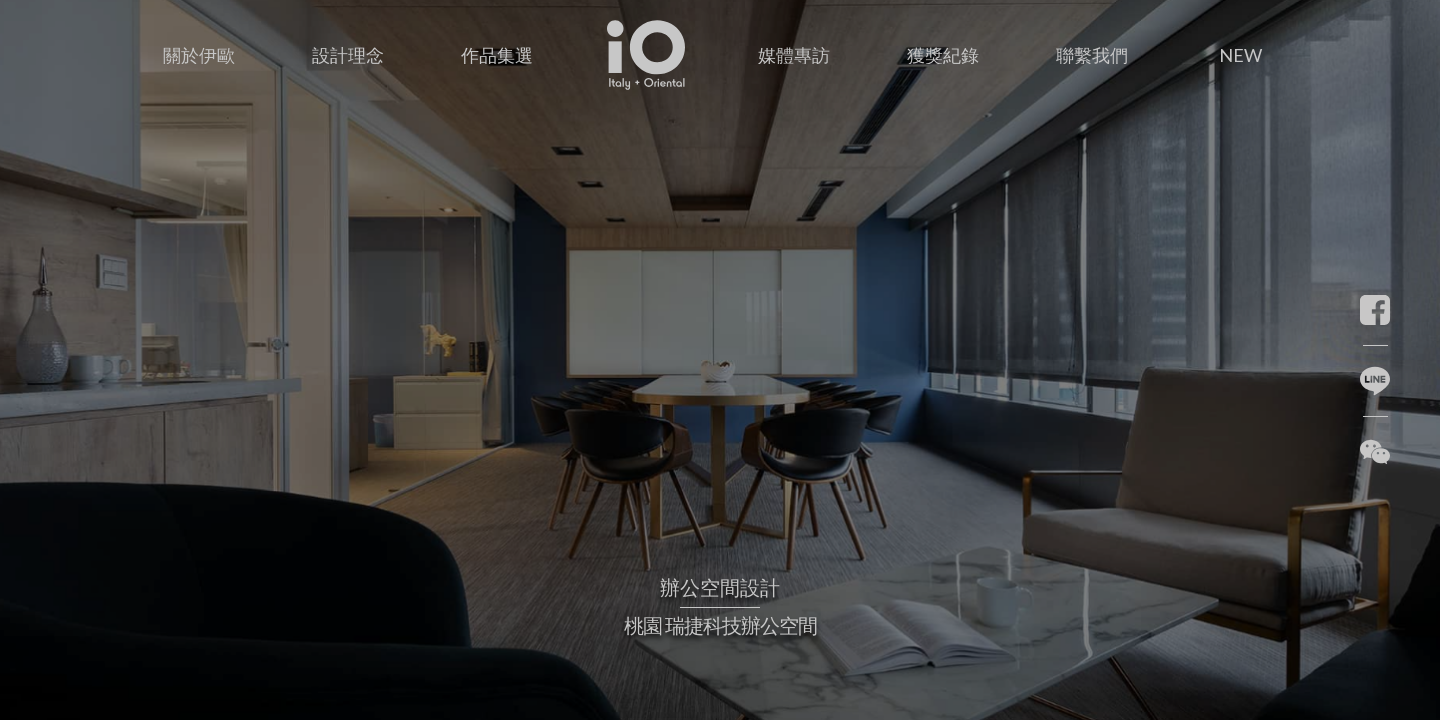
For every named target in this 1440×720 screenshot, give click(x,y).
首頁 (646, 25)
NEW (1240, 55)
